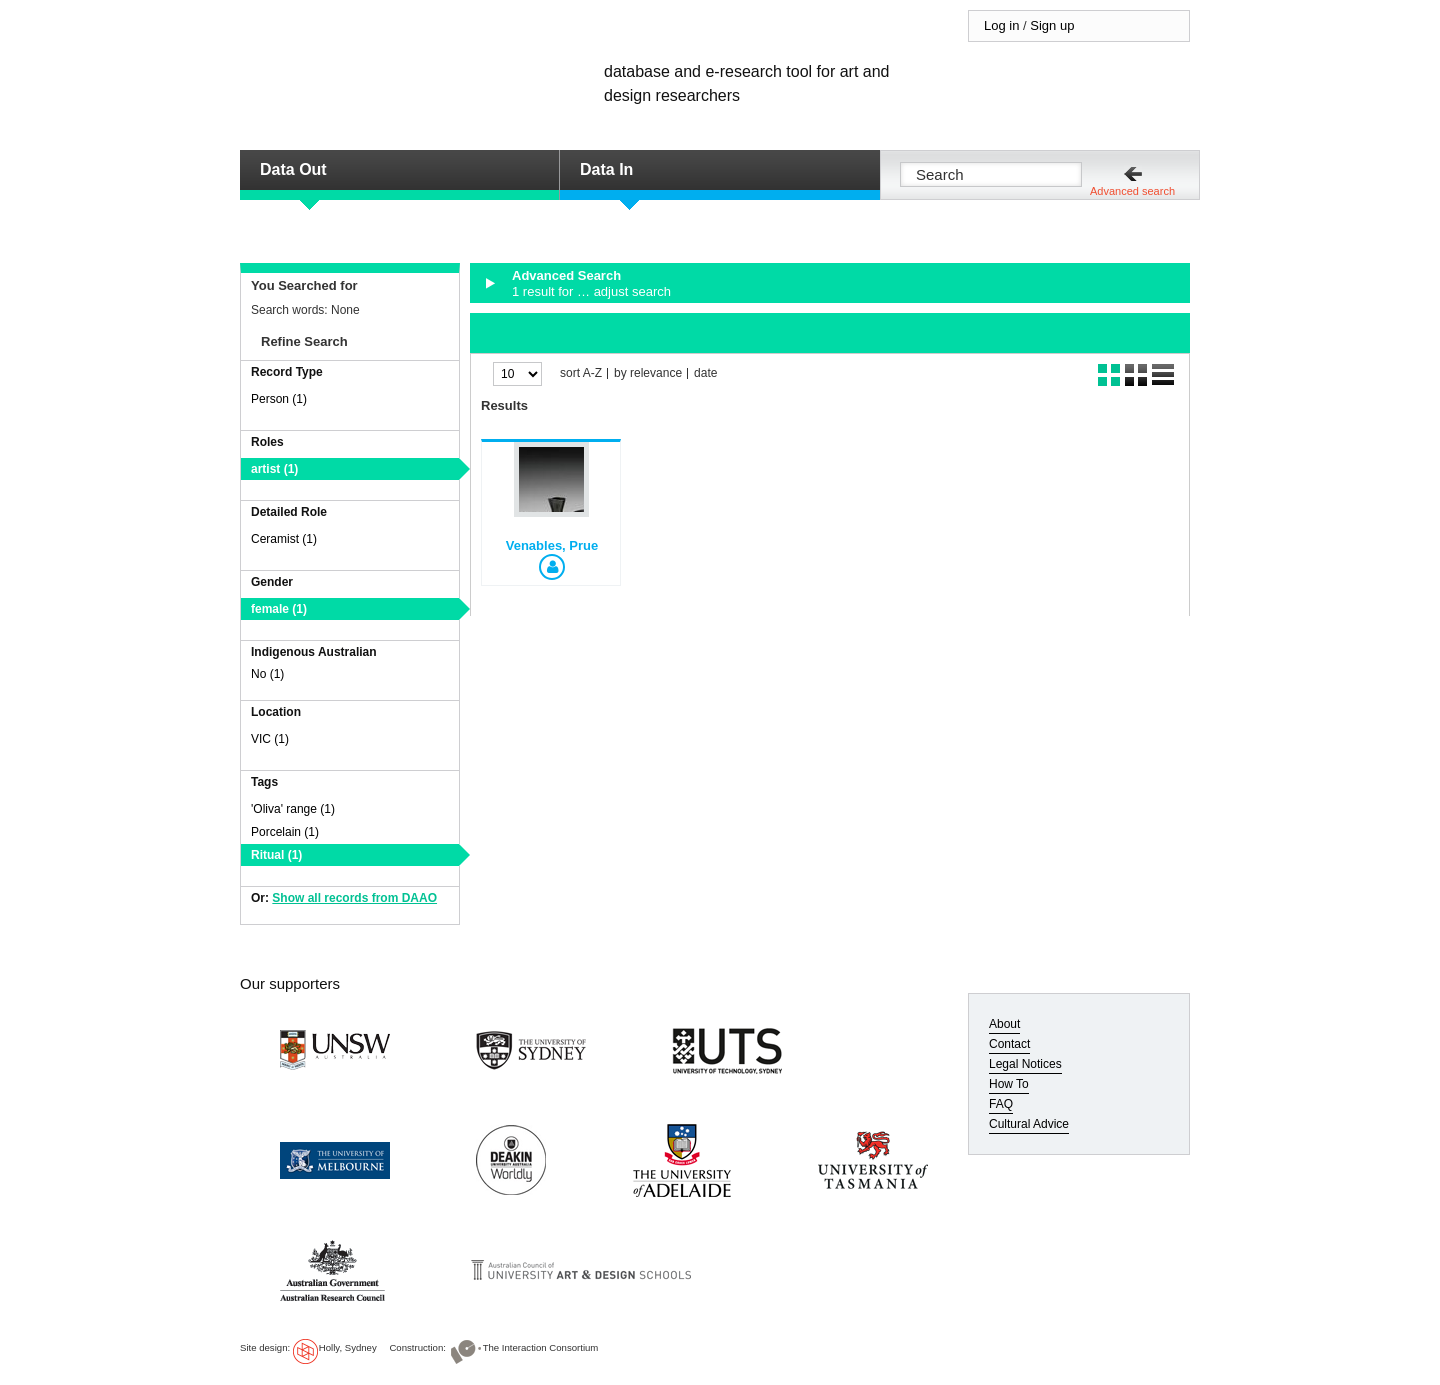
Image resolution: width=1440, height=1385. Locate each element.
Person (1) (279, 399)
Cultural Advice (1029, 1124)
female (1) (279, 609)
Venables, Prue (552, 545)
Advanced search (1132, 191)
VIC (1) (270, 739)
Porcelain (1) (285, 832)
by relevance (648, 373)
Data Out (293, 169)
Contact (1009, 1044)
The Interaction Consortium (541, 1347)
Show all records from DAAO (354, 898)
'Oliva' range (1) (293, 809)
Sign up (1052, 25)
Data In (606, 169)
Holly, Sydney (348, 1347)
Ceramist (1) (284, 539)
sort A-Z (581, 373)
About (1004, 1024)
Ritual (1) (276, 855)
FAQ (1001, 1104)
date (705, 373)
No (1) (267, 674)
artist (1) (274, 469)
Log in (1001, 25)
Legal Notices (1025, 1064)
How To (1009, 1084)
